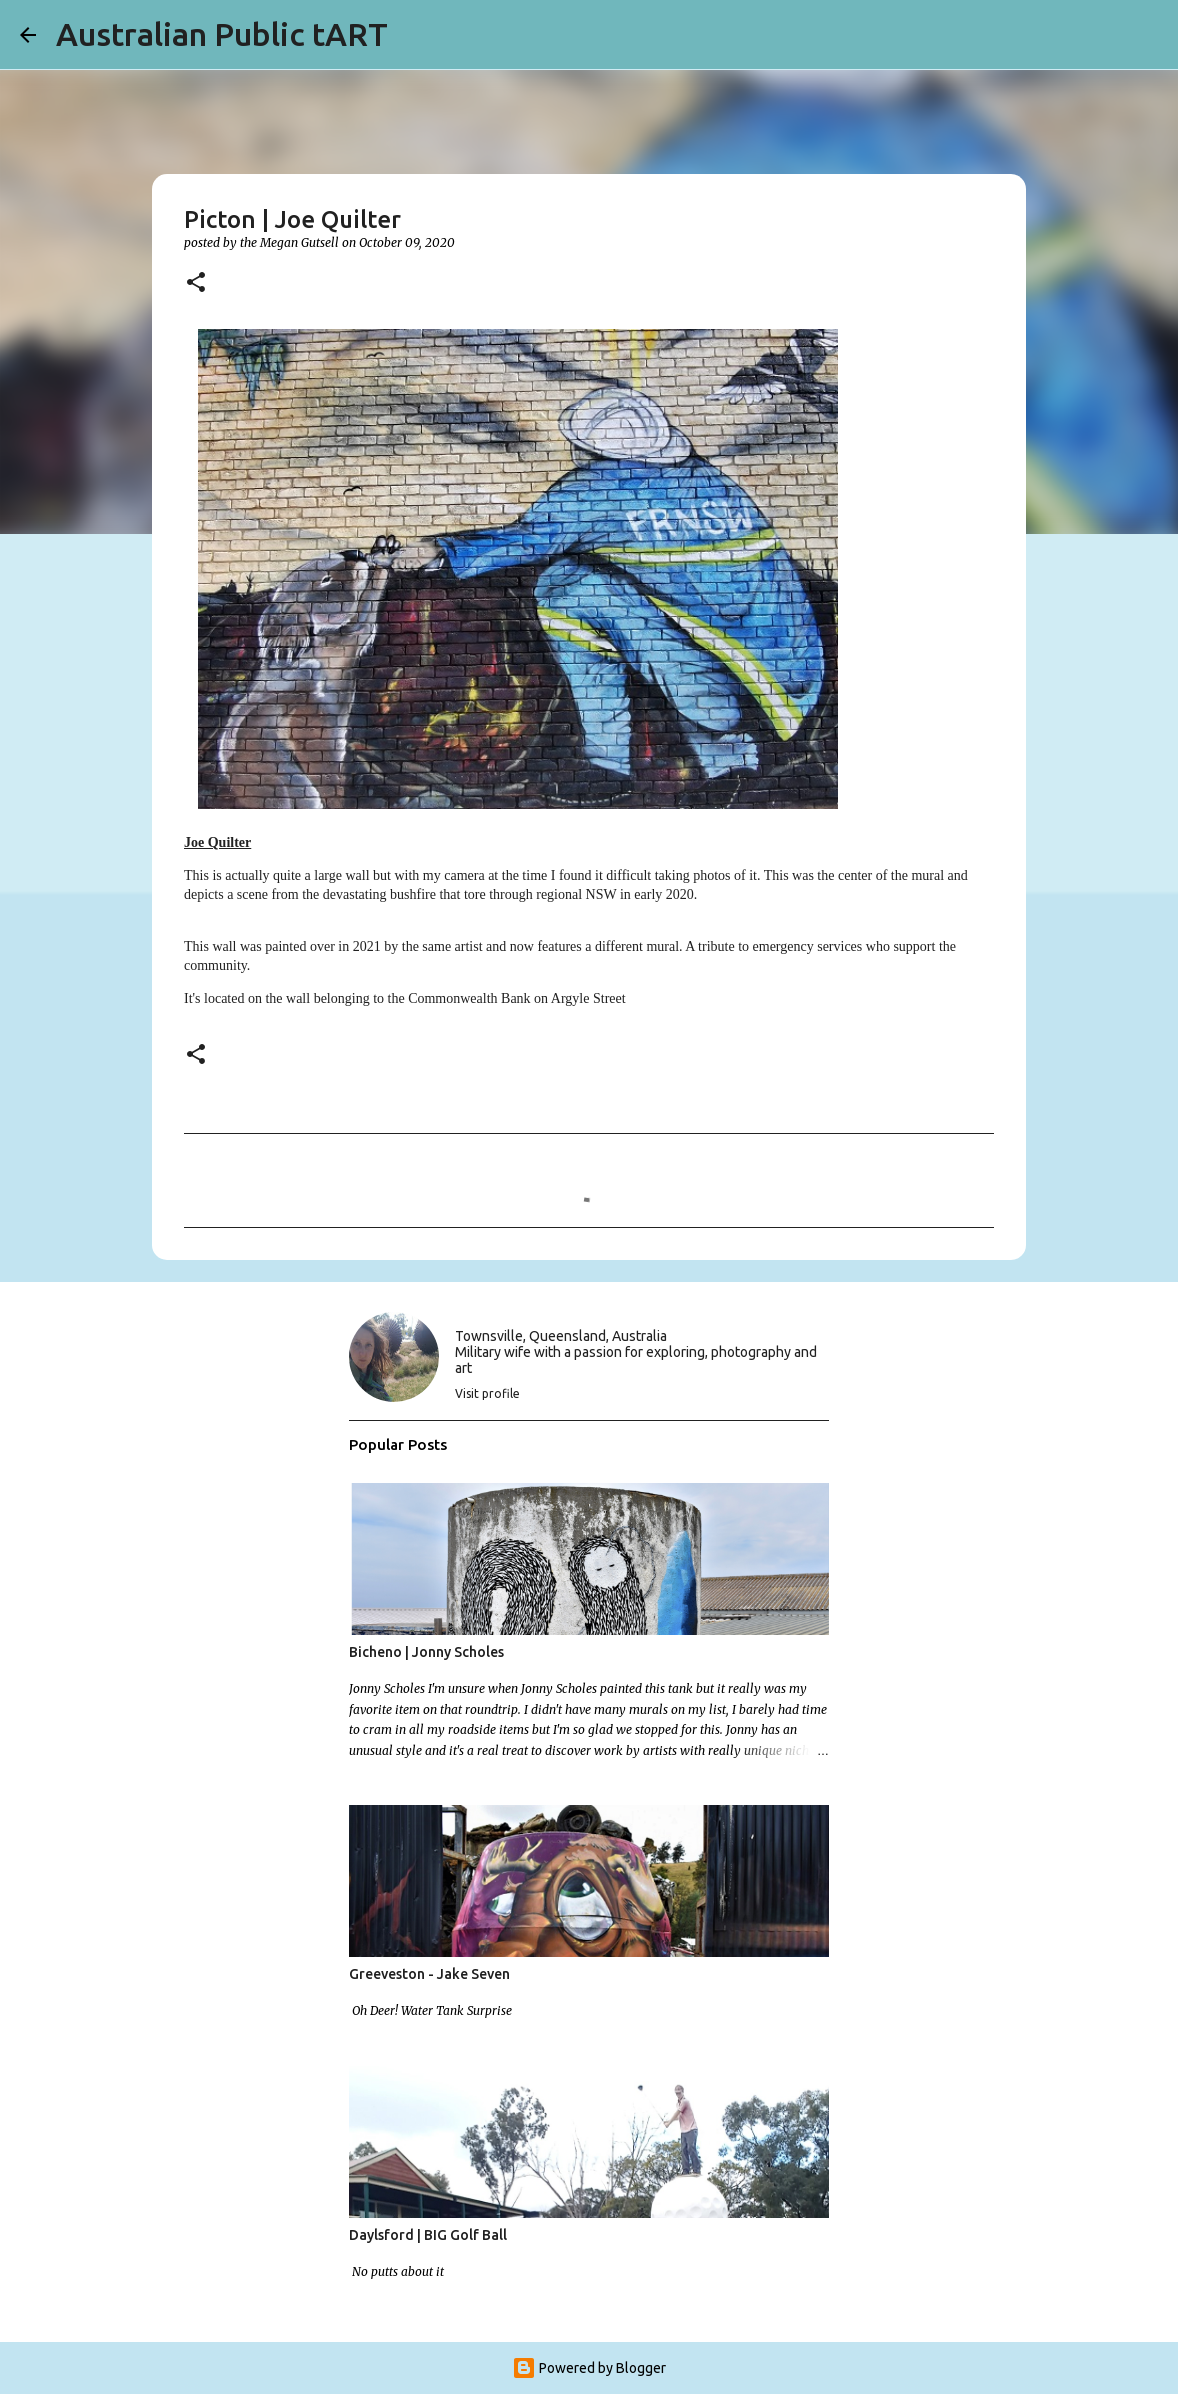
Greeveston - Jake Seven (429, 1974)
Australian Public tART (222, 34)
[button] (196, 283)
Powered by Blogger (589, 2368)
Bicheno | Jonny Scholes (426, 1652)
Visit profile (487, 1393)
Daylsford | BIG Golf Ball (428, 2235)
